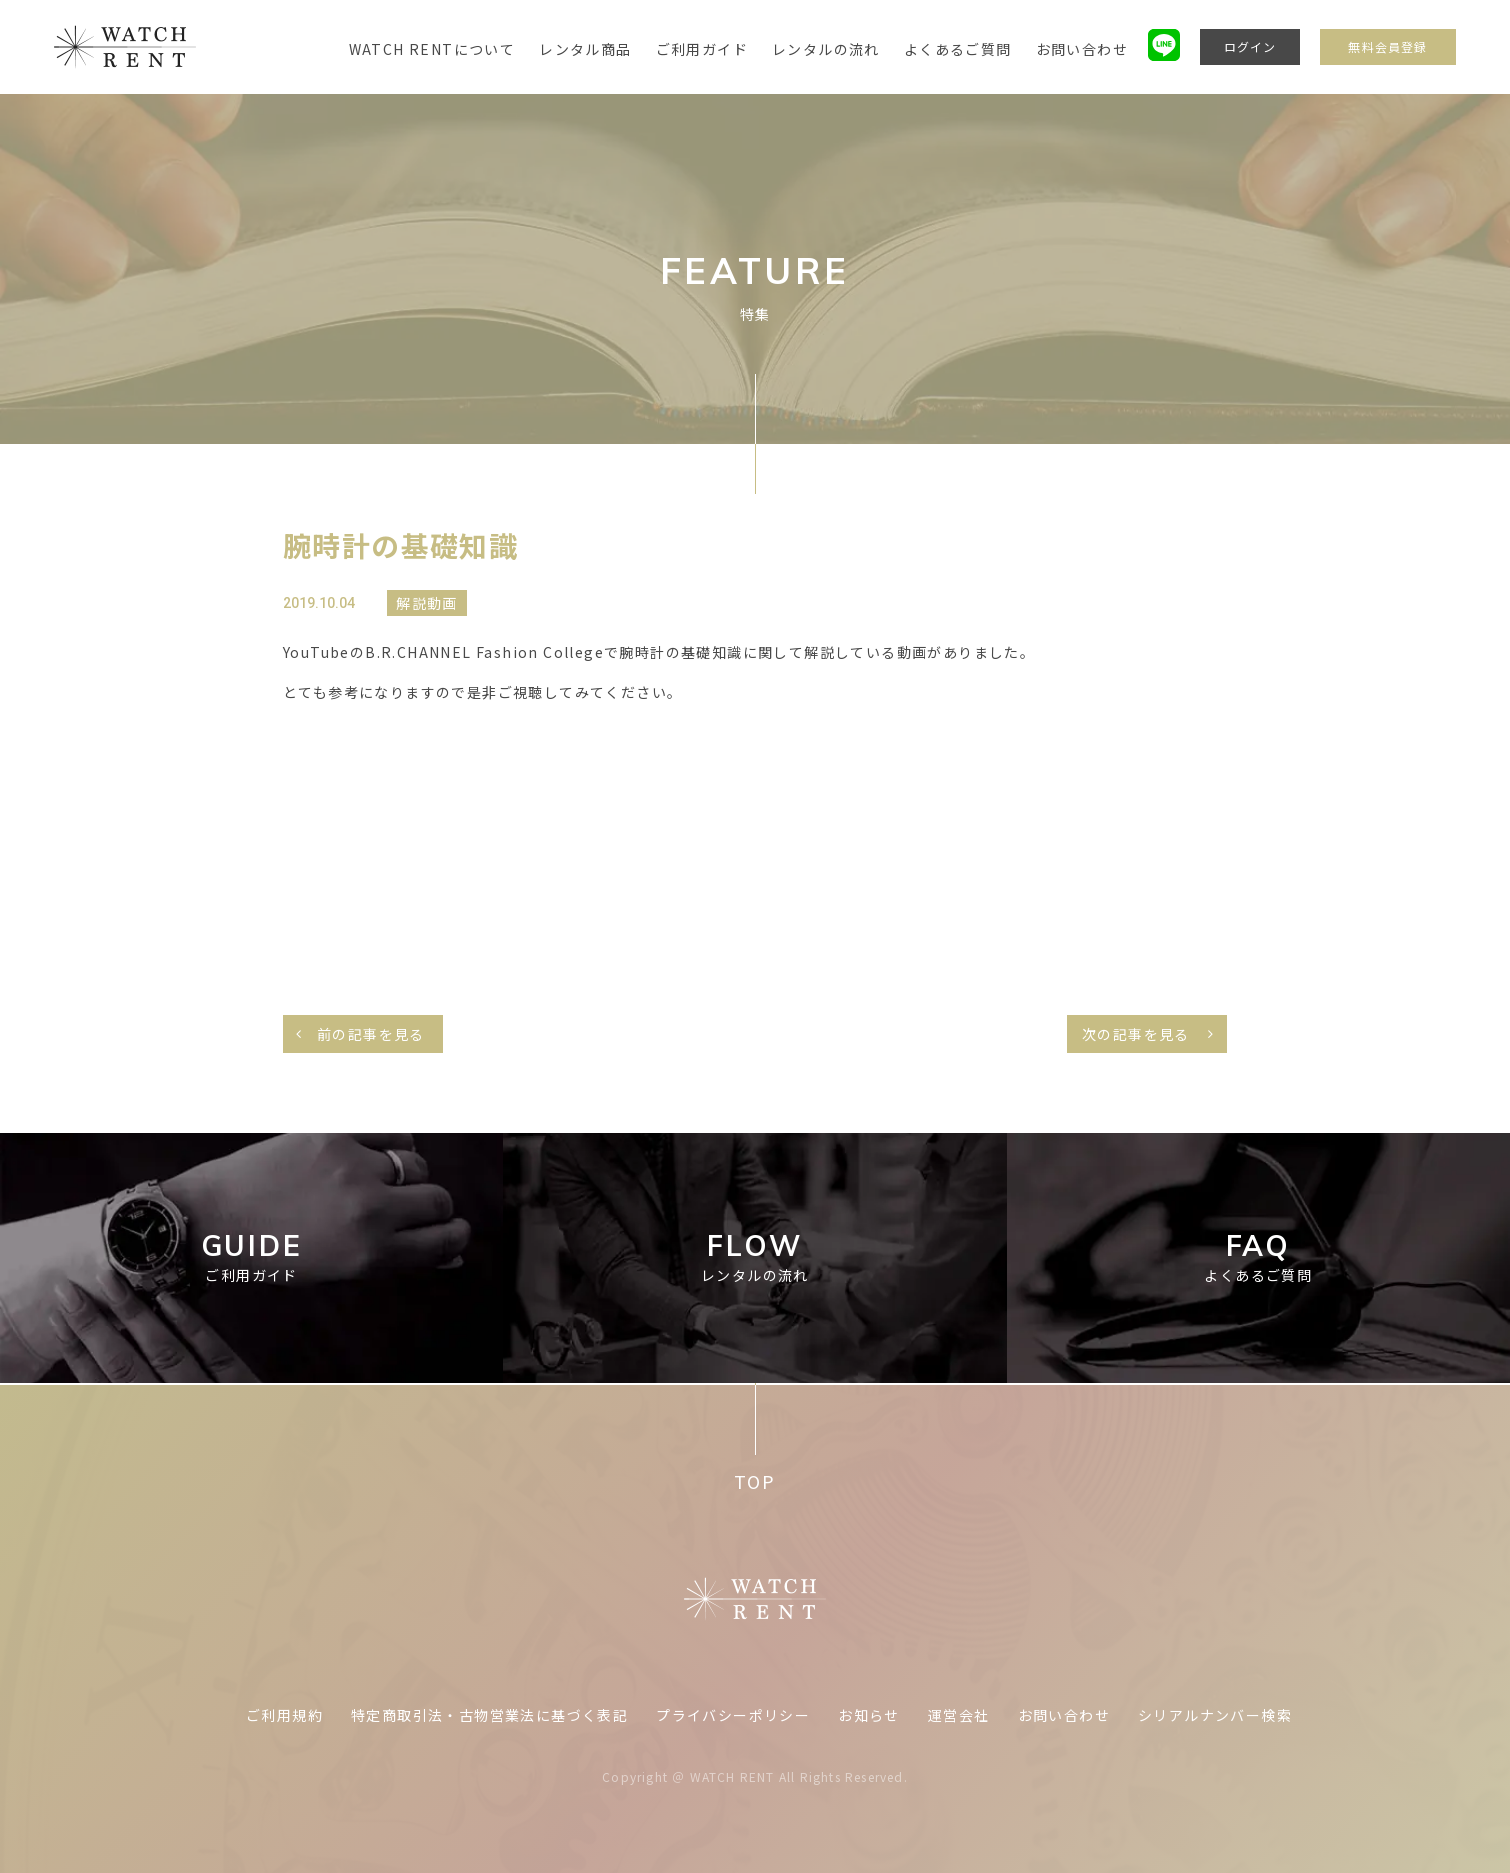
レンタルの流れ (826, 49)
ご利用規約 (284, 1715)
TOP (754, 1481)
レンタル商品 (585, 49)
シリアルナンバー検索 (1215, 1715)
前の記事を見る (371, 1034)
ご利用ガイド (702, 49)
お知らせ (869, 1715)
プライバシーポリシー (733, 1715)
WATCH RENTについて (432, 49)
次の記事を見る (1136, 1034)
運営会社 (959, 1715)
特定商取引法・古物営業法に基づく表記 (489, 1715)
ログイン (1250, 46)
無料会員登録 (1387, 46)
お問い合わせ (1082, 49)
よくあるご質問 (958, 49)
